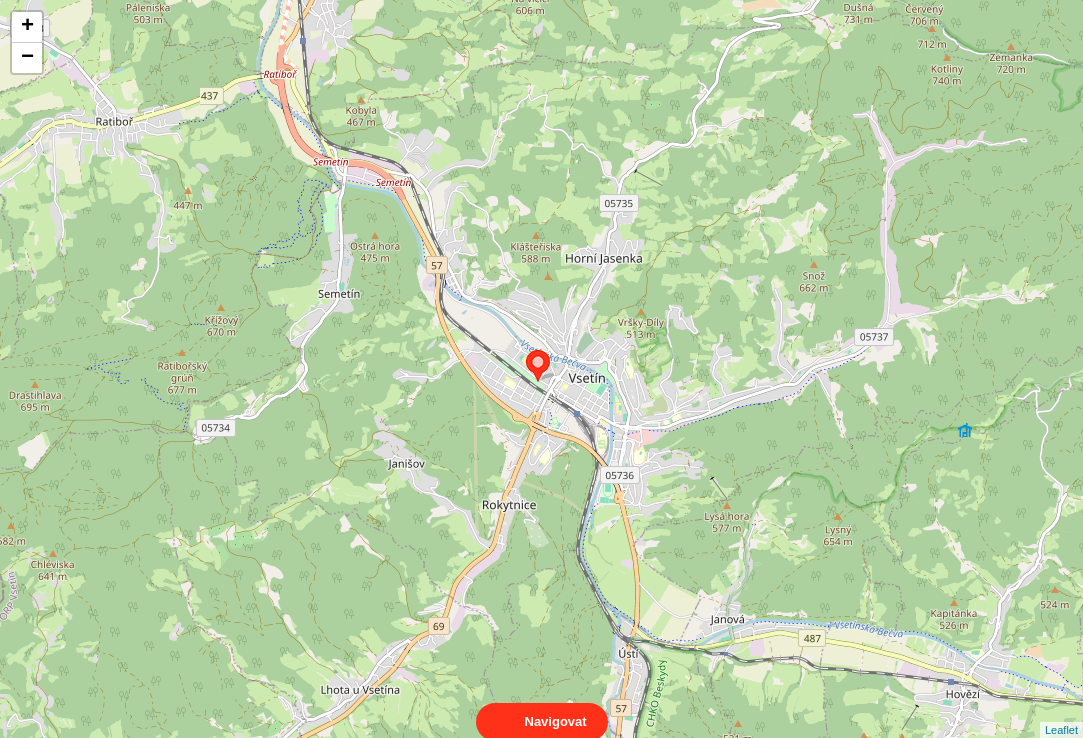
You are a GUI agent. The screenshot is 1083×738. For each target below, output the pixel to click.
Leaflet (1061, 712)
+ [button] (27, 27)
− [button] (27, 58)
